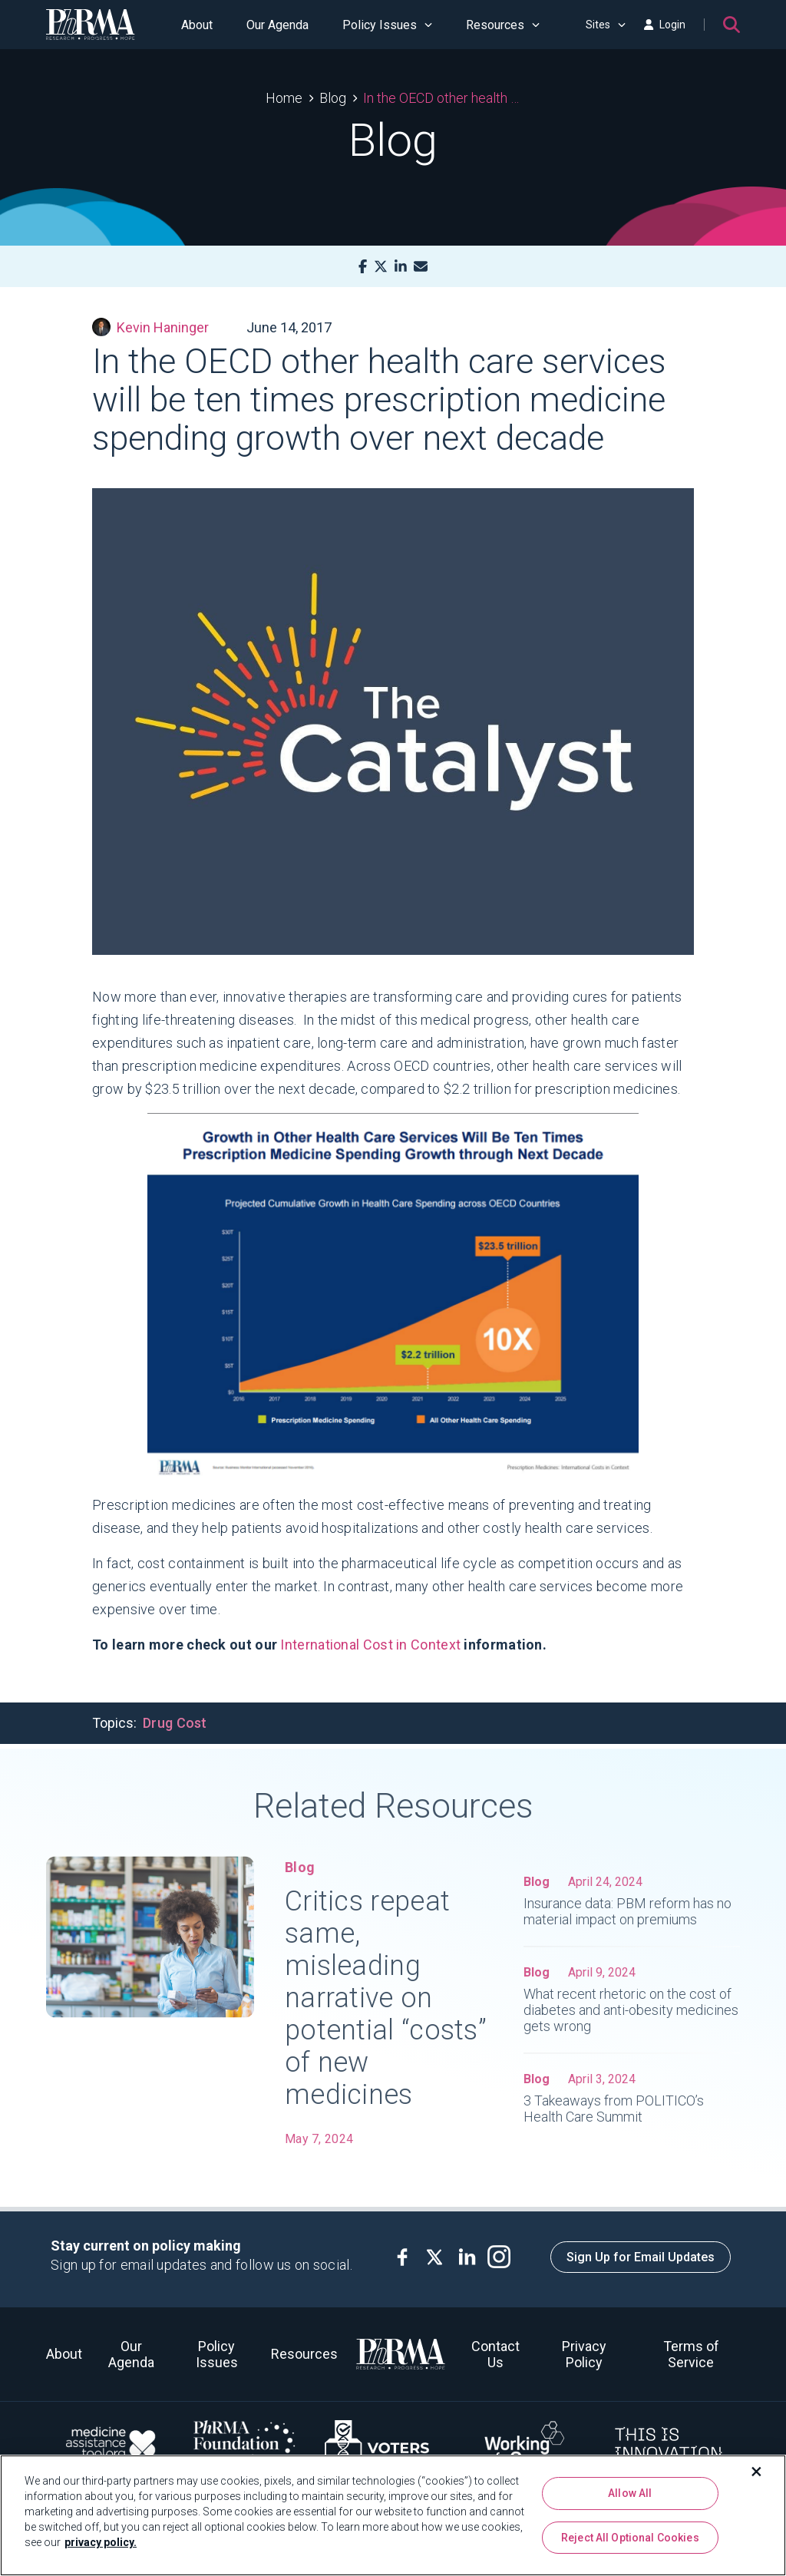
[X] (381, 267)
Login (664, 24)
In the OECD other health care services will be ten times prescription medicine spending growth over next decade (441, 98)
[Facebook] (362, 267)
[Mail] (421, 267)
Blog (332, 98)
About (197, 25)
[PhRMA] (90, 24)
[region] (393, 2515)
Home (284, 98)
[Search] (731, 24)
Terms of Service (691, 2354)
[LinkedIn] (401, 267)
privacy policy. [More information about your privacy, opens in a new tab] (100, 2542)
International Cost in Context (372, 1644)
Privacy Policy (584, 2354)
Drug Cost (175, 1723)
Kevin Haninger (150, 327)
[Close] (756, 2471)
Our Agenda (277, 25)
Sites (606, 24)
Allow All (630, 2493)
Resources (503, 25)
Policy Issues (387, 25)
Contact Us (495, 2354)
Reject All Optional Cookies (630, 2537)
